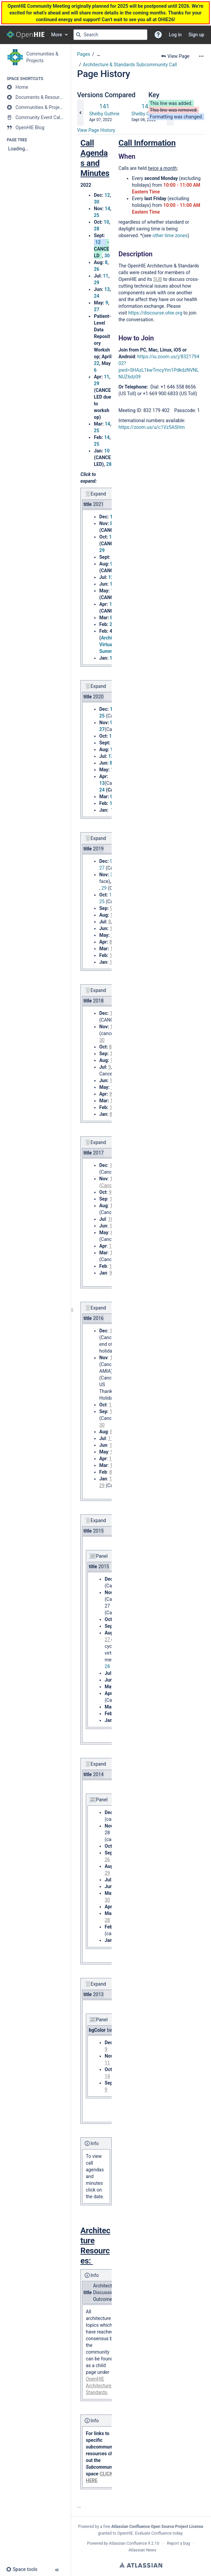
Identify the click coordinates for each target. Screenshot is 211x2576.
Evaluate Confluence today (158, 2533)
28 (96, 228)
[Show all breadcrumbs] (98, 54)
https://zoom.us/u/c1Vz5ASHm (151, 427)
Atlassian (140, 2565)
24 (96, 296)
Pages (83, 54)
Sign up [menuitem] (196, 34)
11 (105, 276)
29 (96, 282)
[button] (158, 34)
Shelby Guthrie (104, 113)
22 (96, 363)
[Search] (78, 34)
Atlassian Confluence (128, 2543)
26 (96, 269)
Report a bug (178, 2543)
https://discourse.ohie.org (155, 313)
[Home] (35, 87)
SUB (157, 279)
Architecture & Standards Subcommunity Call (130, 64)
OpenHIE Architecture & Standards (100, 2385)
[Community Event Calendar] (35, 117)
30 (96, 202)
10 (106, 222)
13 (107, 289)
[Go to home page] (25, 34)
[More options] (201, 56)
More (56, 34)
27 (96, 309)
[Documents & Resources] (35, 97)
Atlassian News (142, 2550)
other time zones (169, 235)
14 (107, 208)
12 (107, 195)
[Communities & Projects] (35, 107)
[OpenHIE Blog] (35, 127)
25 (96, 215)
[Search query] (110, 34)
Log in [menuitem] (175, 34)
